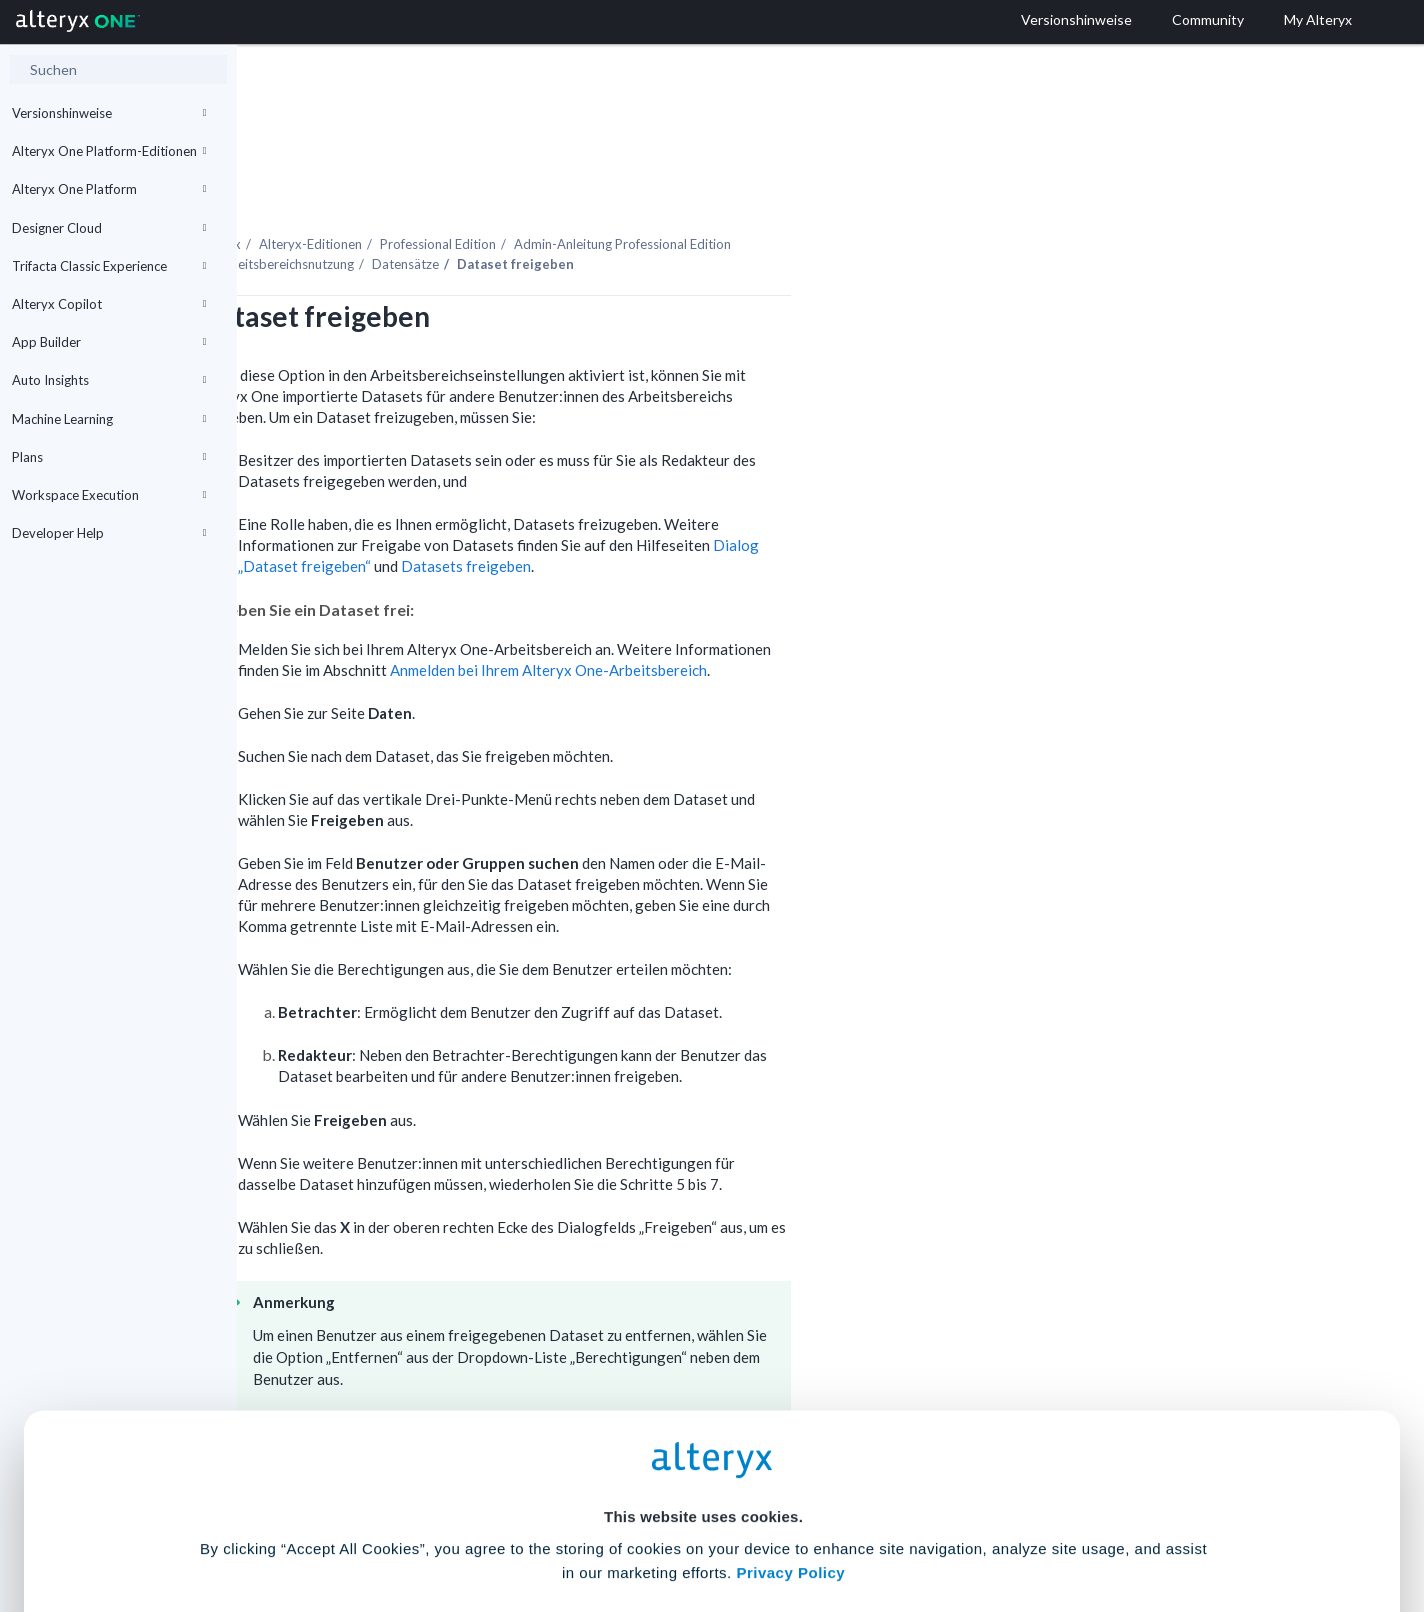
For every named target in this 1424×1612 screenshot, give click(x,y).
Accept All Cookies (560, 1523)
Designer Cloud (109, 228)
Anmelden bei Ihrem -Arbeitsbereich (785, 615)
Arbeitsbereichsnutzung (522, 209)
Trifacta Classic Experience (109, 266)
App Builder (109, 342)
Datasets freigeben (703, 511)
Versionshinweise (109, 113)
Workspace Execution (109, 495)
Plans (109, 457)
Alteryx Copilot (109, 304)
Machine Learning (109, 419)
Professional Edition (675, 189)
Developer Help (109, 533)
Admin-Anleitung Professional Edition (859, 189)
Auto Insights (109, 380)
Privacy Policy (790, 1409)
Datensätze (642, 209)
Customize (865, 1523)
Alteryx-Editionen (547, 189)
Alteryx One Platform (109, 189)
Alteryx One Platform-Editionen (109, 151)
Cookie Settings (703, 1464)
